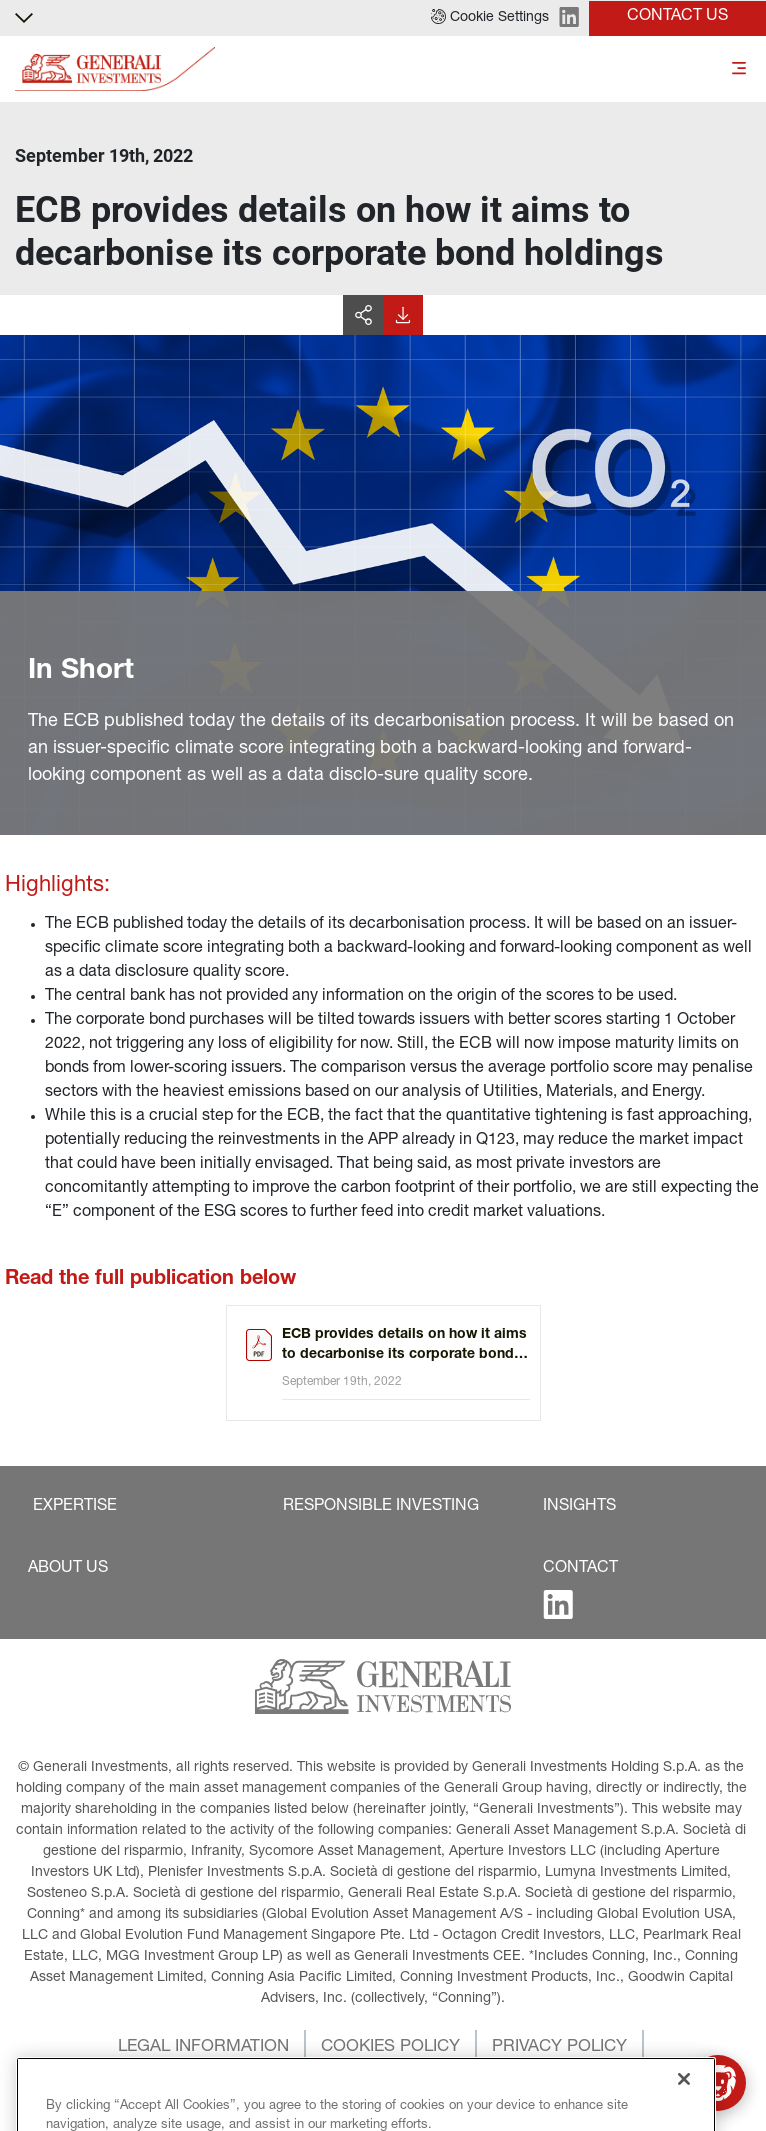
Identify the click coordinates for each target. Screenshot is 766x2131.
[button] (490, 18)
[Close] (684, 2109)
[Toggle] (739, 69)
